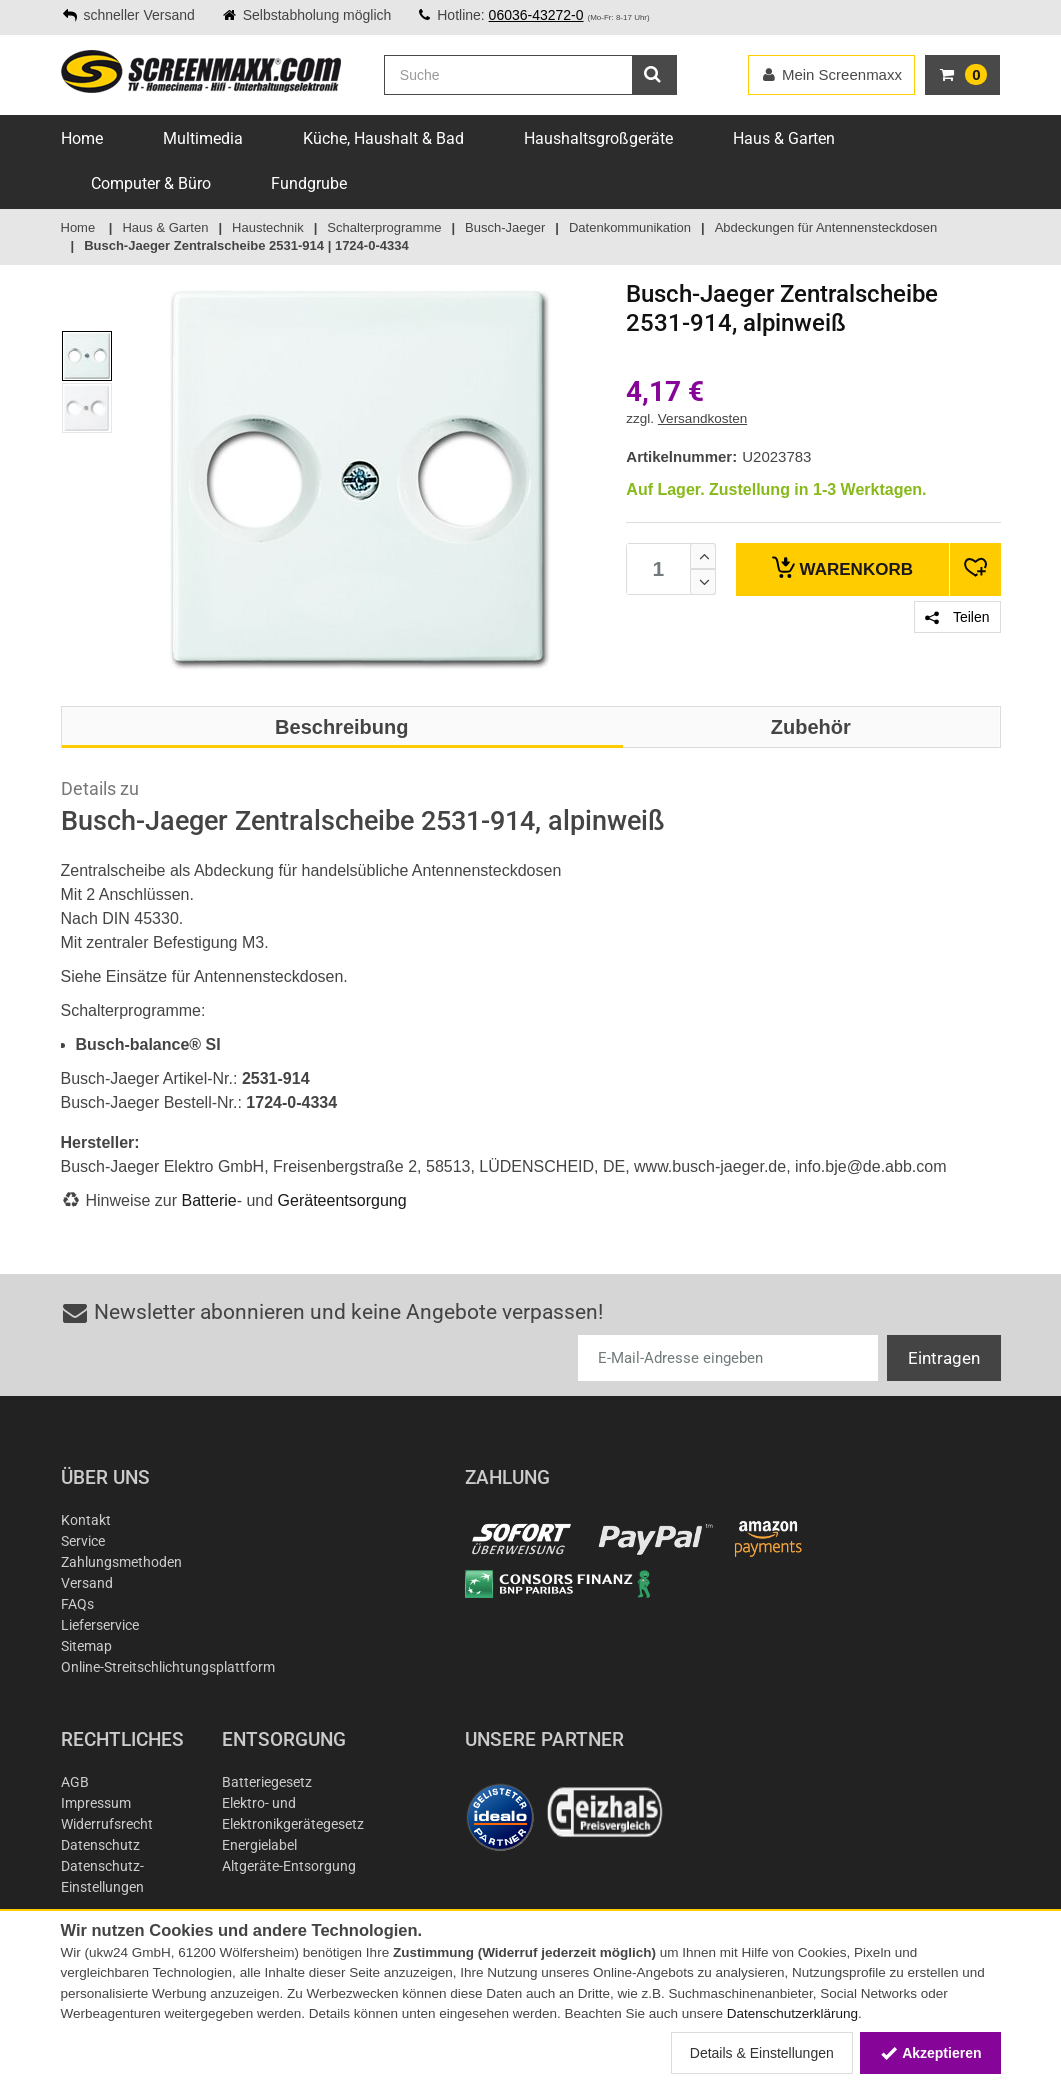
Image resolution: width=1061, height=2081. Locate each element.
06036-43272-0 (536, 15)
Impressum (96, 1803)
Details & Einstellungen (762, 2053)
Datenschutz (100, 1845)
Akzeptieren (930, 2053)
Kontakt (86, 1520)
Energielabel (259, 1845)
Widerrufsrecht (107, 1824)
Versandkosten (702, 418)
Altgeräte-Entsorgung (289, 1866)
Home (82, 138)
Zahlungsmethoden (121, 1562)
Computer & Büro (151, 183)
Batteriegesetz (267, 1782)
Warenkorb (842, 567)
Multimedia (203, 138)
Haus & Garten (784, 138)
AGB (75, 1782)
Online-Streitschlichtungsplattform (168, 1667)
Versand (87, 1583)
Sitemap (86, 1646)
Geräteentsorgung (342, 1200)
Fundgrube (309, 183)
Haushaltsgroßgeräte (598, 138)
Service (83, 1541)
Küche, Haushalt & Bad (383, 138)
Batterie (209, 1200)
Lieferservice (100, 1625)
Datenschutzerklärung (792, 2013)
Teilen (957, 617)
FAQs (77, 1604)
